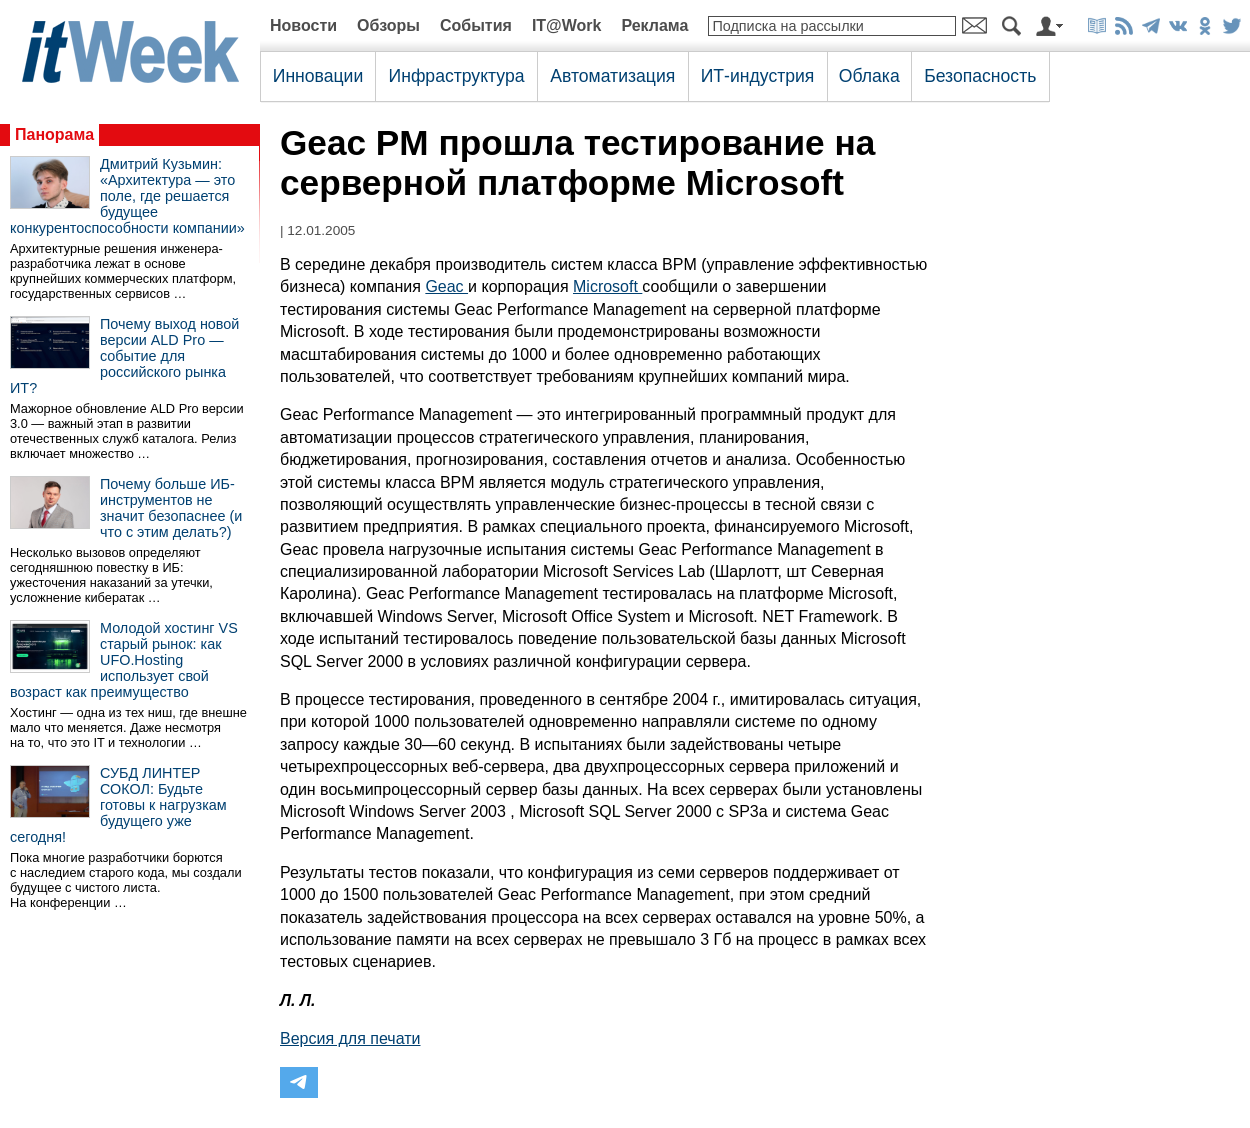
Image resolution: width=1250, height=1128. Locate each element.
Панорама (54, 134)
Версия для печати (350, 1038)
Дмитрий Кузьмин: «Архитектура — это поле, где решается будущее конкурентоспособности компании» (127, 196)
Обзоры (388, 25)
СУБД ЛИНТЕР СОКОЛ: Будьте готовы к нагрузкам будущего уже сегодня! (118, 805)
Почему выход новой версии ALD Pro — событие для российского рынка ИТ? (124, 356)
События (476, 25)
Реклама (654, 25)
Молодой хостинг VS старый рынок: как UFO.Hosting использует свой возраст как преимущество (124, 660)
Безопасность (980, 76)
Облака (869, 76)
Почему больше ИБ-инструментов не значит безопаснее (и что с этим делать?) (171, 508)
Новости (303, 25)
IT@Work (567, 25)
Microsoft (607, 286)
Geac (446, 286)
